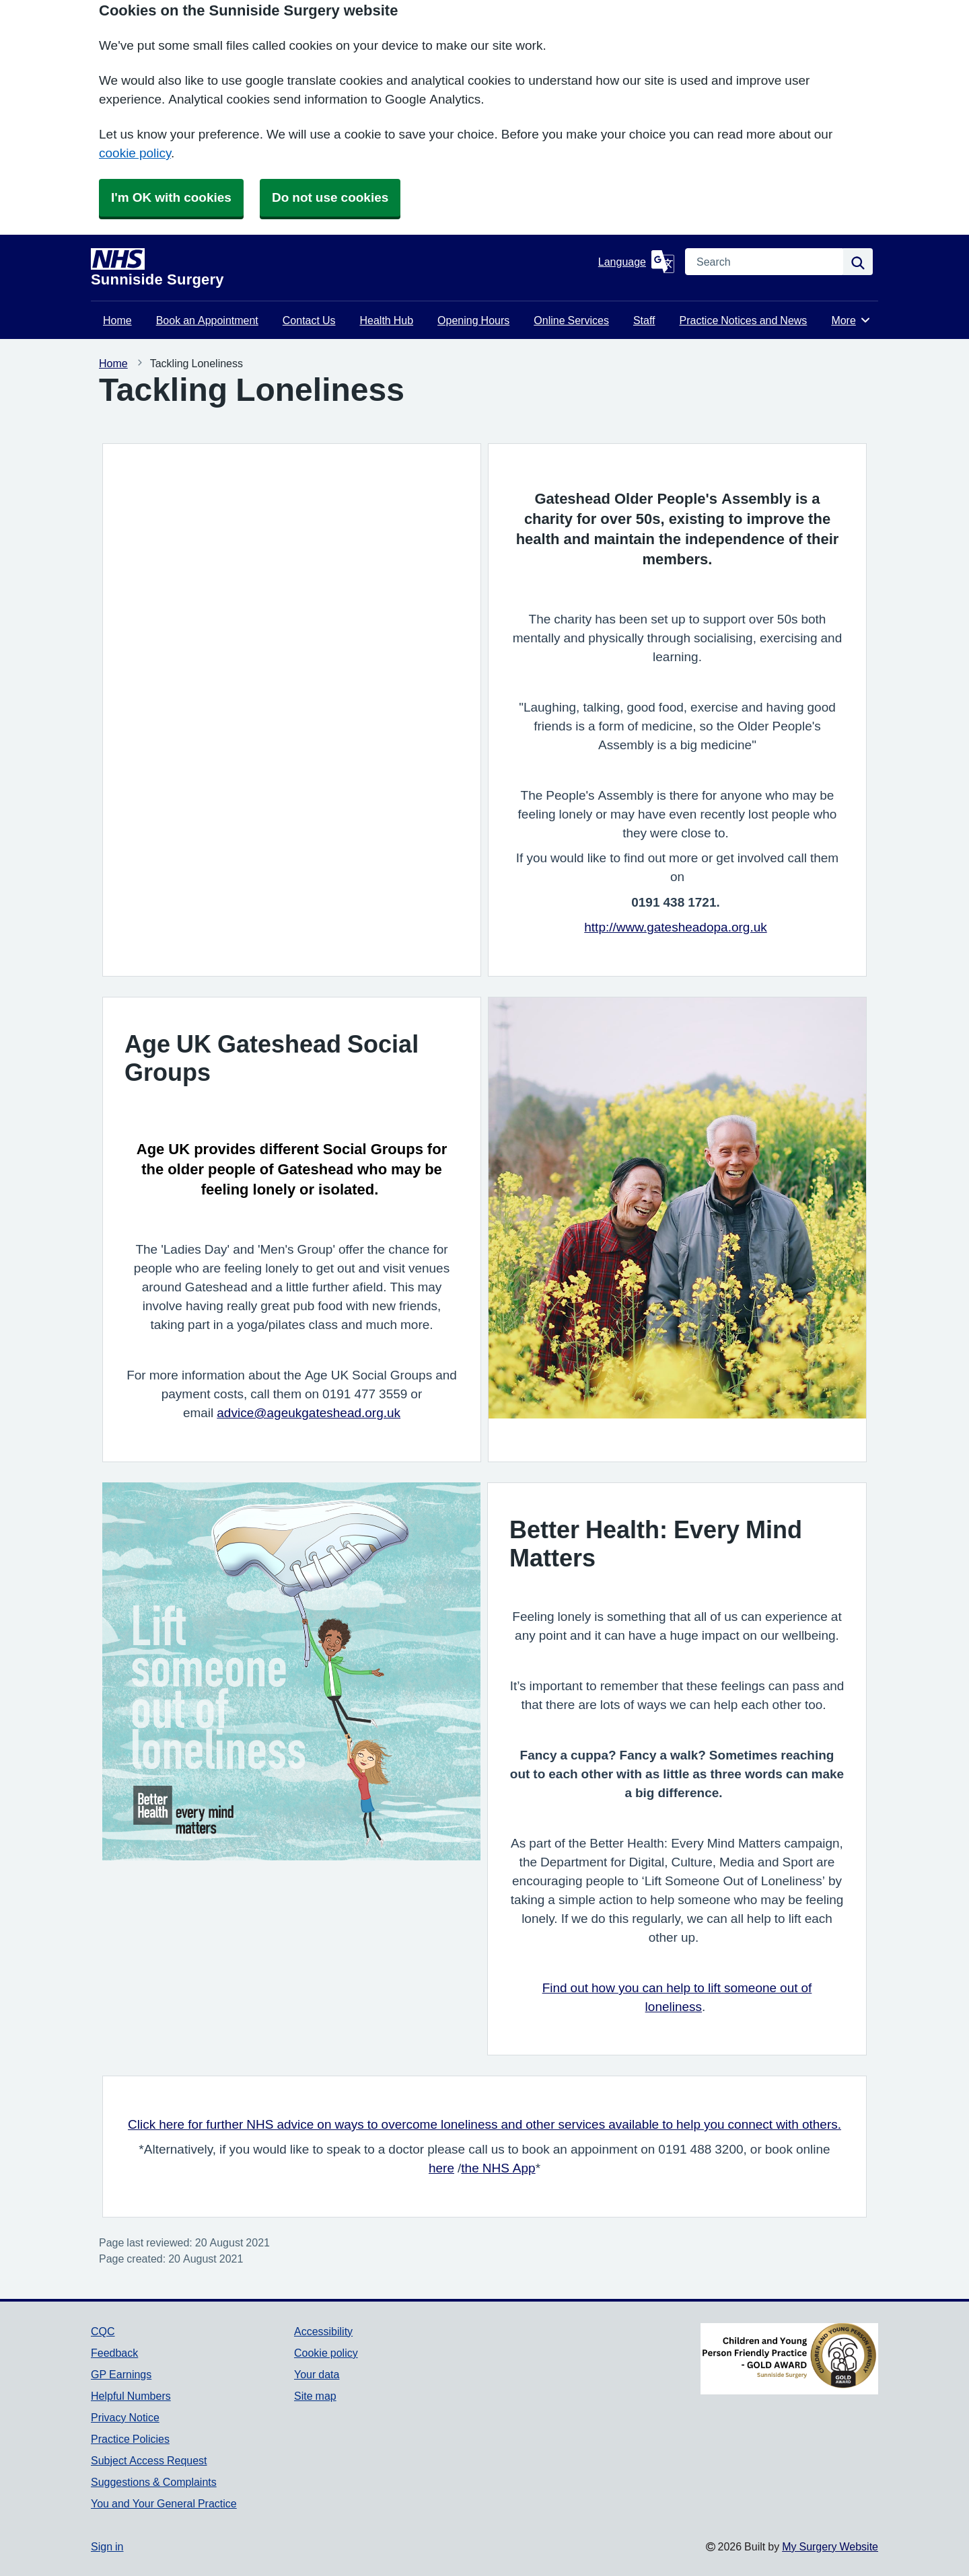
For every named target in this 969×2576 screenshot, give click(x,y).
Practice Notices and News (744, 320)
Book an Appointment (207, 320)
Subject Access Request (149, 2460)
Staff (644, 320)
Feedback (114, 2352)
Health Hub (387, 320)
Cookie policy (326, 2352)
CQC (103, 2331)
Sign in (107, 2546)
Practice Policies (130, 2438)
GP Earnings (121, 2374)
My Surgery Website (830, 2546)
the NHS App (498, 2168)
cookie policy (135, 153)
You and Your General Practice (164, 2503)
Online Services (571, 320)
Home (117, 320)
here (441, 2168)
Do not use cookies (330, 197)
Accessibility (323, 2331)
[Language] (636, 261)
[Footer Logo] (789, 2358)
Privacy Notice (125, 2417)
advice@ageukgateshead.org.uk (308, 1412)
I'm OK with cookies (171, 197)
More (851, 320)
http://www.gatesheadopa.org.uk (675, 927)
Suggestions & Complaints (154, 2481)
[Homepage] (342, 267)
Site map (315, 2395)
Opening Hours (473, 320)
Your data (316, 2374)
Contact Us (309, 320)
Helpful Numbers (131, 2395)
